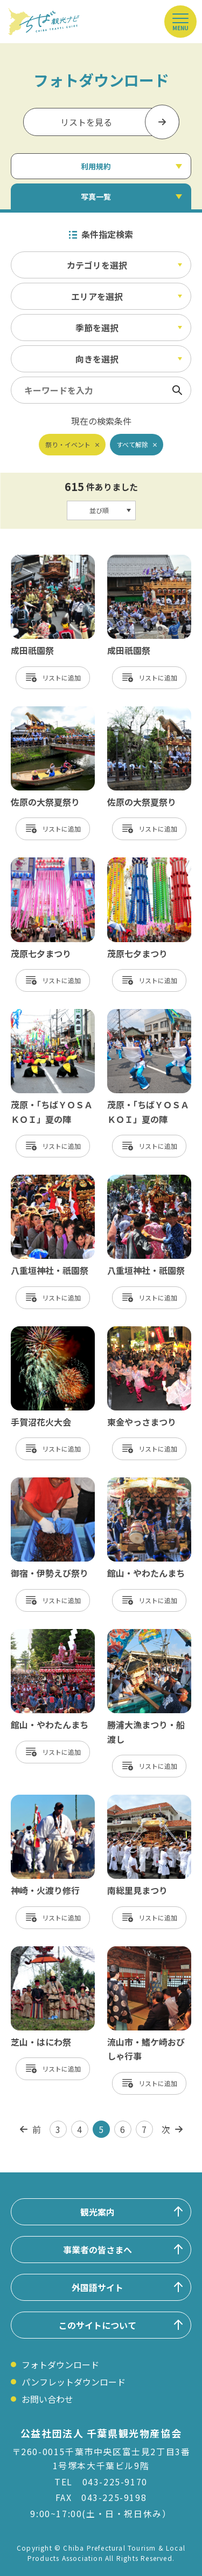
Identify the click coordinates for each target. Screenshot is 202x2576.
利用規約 (96, 166)
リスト (51, 677)
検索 (177, 390)
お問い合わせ (47, 2399)
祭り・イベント (67, 444)
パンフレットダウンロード (74, 2381)
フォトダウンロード (60, 2364)
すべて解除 (132, 444)
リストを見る (86, 121)
